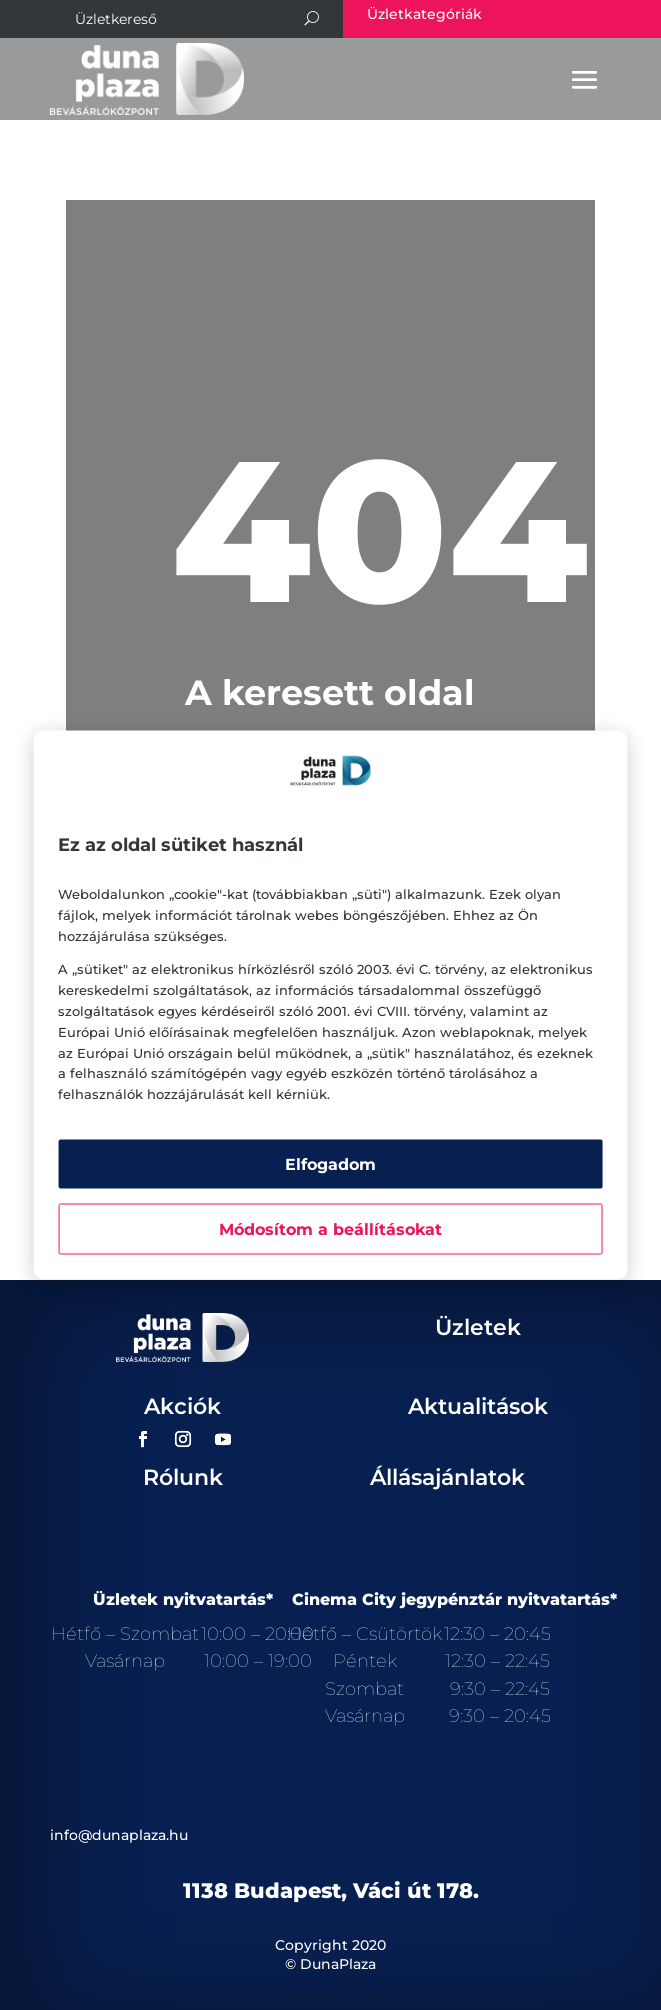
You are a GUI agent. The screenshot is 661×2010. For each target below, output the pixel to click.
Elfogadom (330, 1163)
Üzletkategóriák (424, 14)
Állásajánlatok (447, 1477)
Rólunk (183, 1477)
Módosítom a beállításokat (330, 1228)
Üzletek (478, 1327)
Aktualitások (478, 1406)
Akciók (182, 1406)
